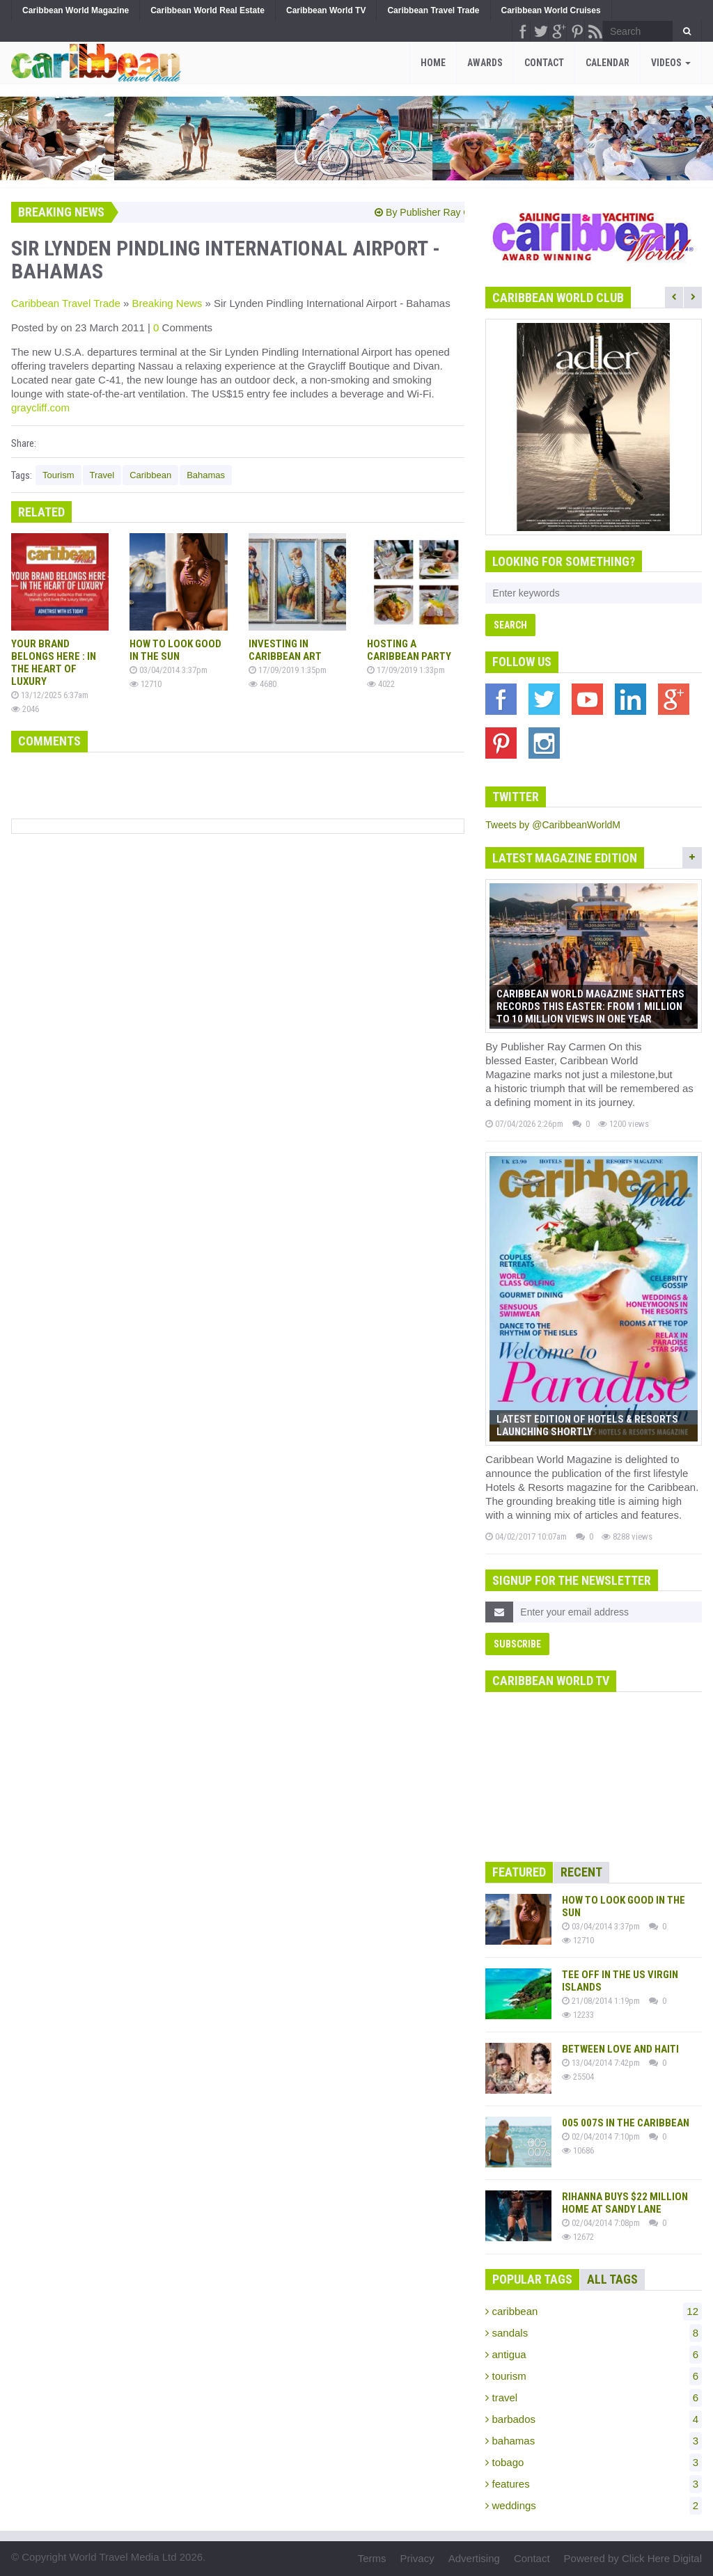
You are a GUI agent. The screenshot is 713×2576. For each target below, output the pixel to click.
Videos (671, 62)
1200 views (623, 1123)
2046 (25, 708)
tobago (593, 2462)
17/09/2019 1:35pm (288, 669)
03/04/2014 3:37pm (168, 669)
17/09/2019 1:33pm (406, 669)
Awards (485, 62)
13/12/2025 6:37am (49, 695)
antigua (593, 2355)
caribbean (593, 2311)
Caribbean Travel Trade (65, 303)
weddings (593, 2506)
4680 (262, 683)
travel (593, 2398)
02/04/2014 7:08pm (601, 2222)
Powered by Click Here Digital (633, 2558)
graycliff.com (40, 407)
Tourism (58, 475)
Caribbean (150, 475)
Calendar (607, 62)
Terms (372, 2558)
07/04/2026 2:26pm (524, 1123)
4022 (381, 683)
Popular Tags (532, 2279)
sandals (593, 2333)
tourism (593, 2376)
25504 (578, 2076)
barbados (593, 2419)
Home (433, 62)
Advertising (474, 2558)
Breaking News (167, 303)
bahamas (593, 2441)
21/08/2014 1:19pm (601, 2000)
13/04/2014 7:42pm (601, 2062)
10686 (578, 2150)
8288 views (627, 1536)
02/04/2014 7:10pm (601, 2136)
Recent (581, 1872)
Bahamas (206, 475)
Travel (102, 475)
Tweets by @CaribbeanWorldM (552, 824)
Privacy (417, 2558)
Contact (544, 62)
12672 (578, 2236)
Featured (519, 1872)
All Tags (612, 2279)
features (593, 2484)
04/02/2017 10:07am (526, 1536)
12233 (578, 2014)
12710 (146, 683)
